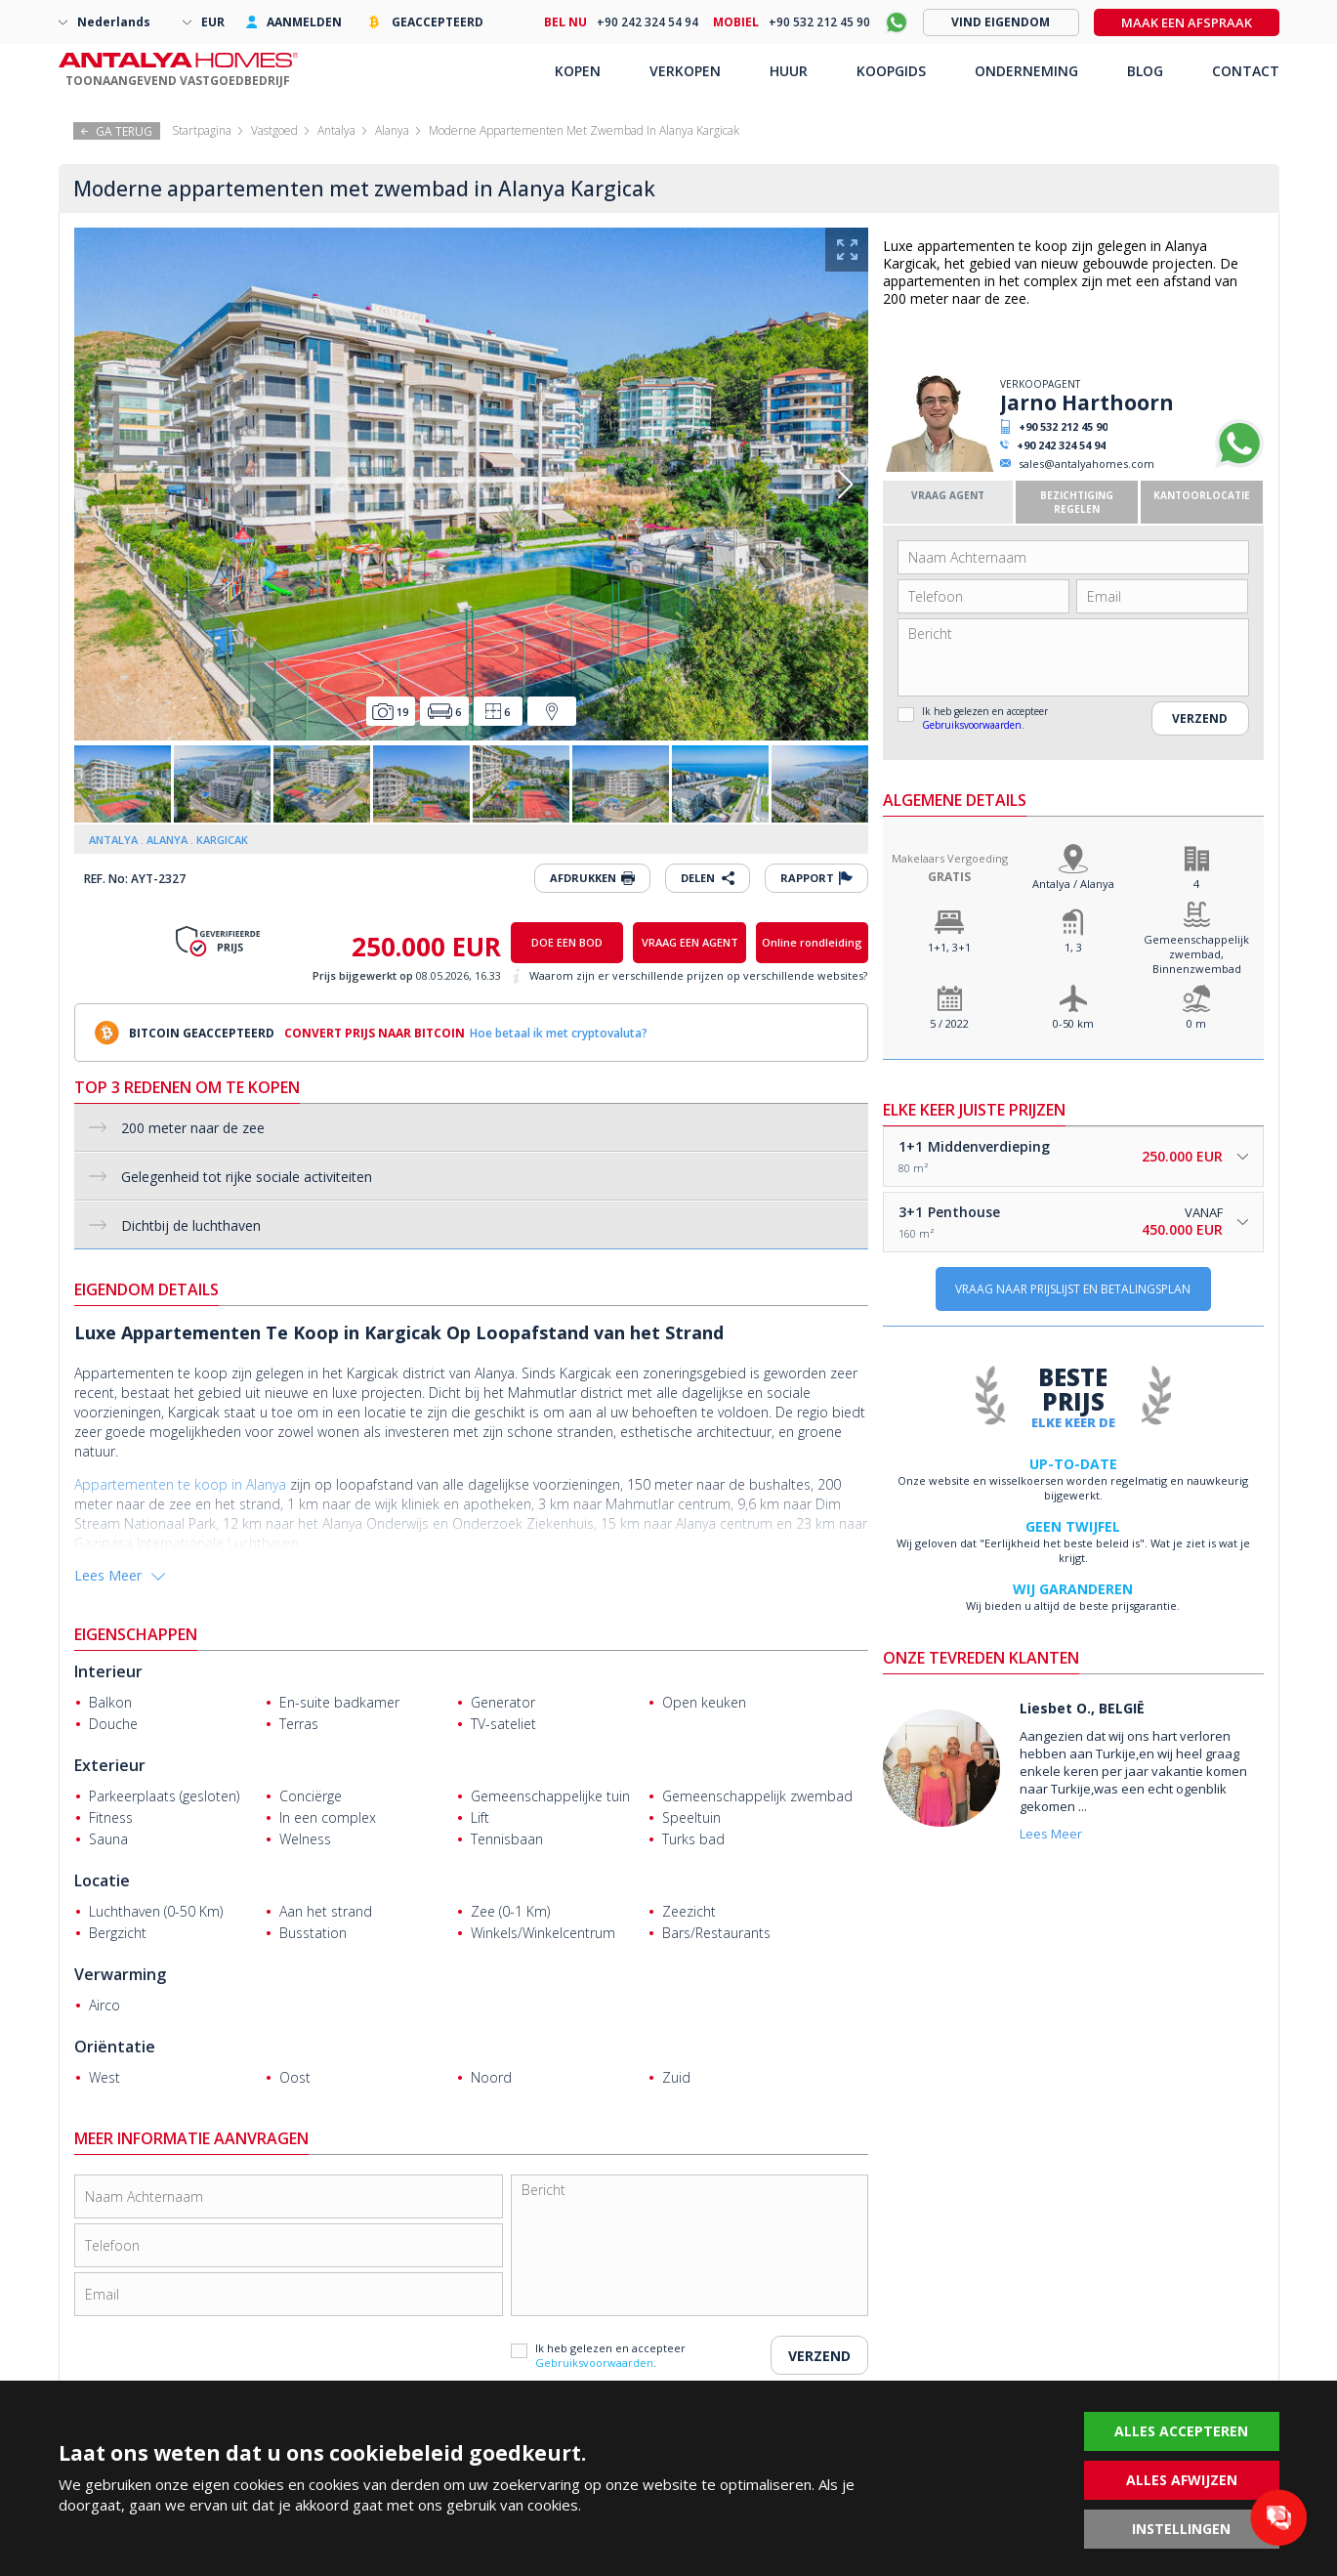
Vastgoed (274, 130)
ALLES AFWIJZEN (1181, 2479)
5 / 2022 (949, 1023)
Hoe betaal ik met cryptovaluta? (559, 1033)
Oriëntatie (114, 2046)
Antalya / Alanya (1073, 883)
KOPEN (578, 71)
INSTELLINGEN (1181, 2528)
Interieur (108, 1671)
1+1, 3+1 (949, 947)
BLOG (1145, 71)
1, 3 (1073, 947)
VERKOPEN (685, 71)
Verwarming (120, 1974)
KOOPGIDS (891, 71)
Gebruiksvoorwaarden (972, 725)
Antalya (336, 130)
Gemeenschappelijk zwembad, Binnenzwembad (1196, 954)
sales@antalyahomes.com (1086, 463)
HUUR (789, 71)
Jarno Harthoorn (1087, 402)
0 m (1196, 1023)
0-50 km (1073, 1023)
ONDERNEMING (1026, 71)
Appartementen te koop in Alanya (180, 1484)
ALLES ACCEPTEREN (1181, 2431)
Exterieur (110, 1765)
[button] (845, 484)
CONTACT (1245, 71)
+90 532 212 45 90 (1063, 426)
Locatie (102, 1880)
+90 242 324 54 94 (1061, 445)
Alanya (392, 130)
